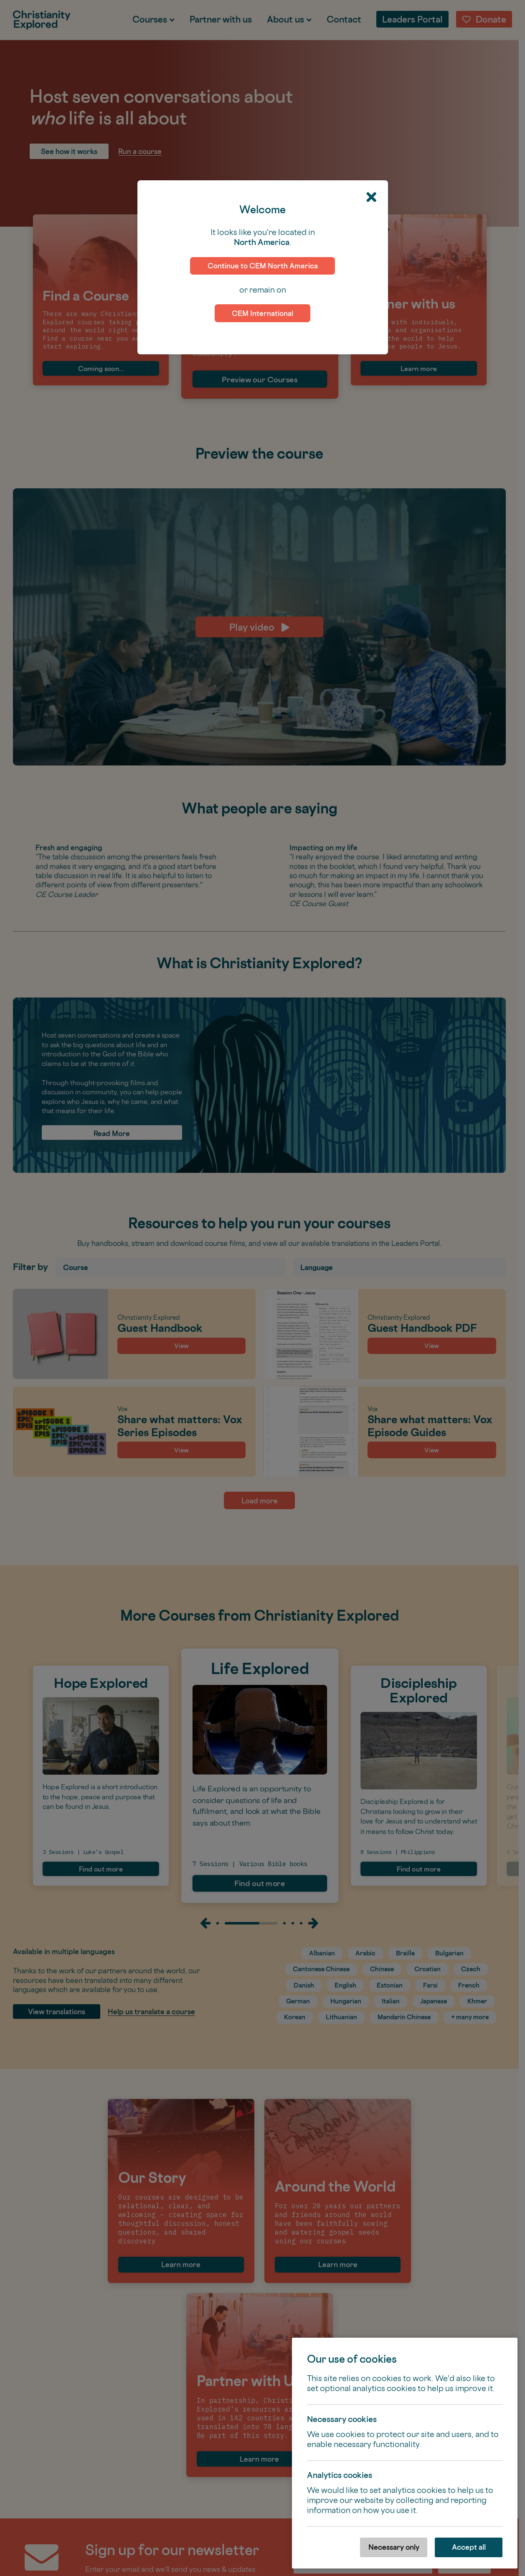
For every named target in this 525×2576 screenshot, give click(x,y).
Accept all (469, 2547)
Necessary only (393, 2547)
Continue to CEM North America (263, 265)
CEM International (262, 313)
